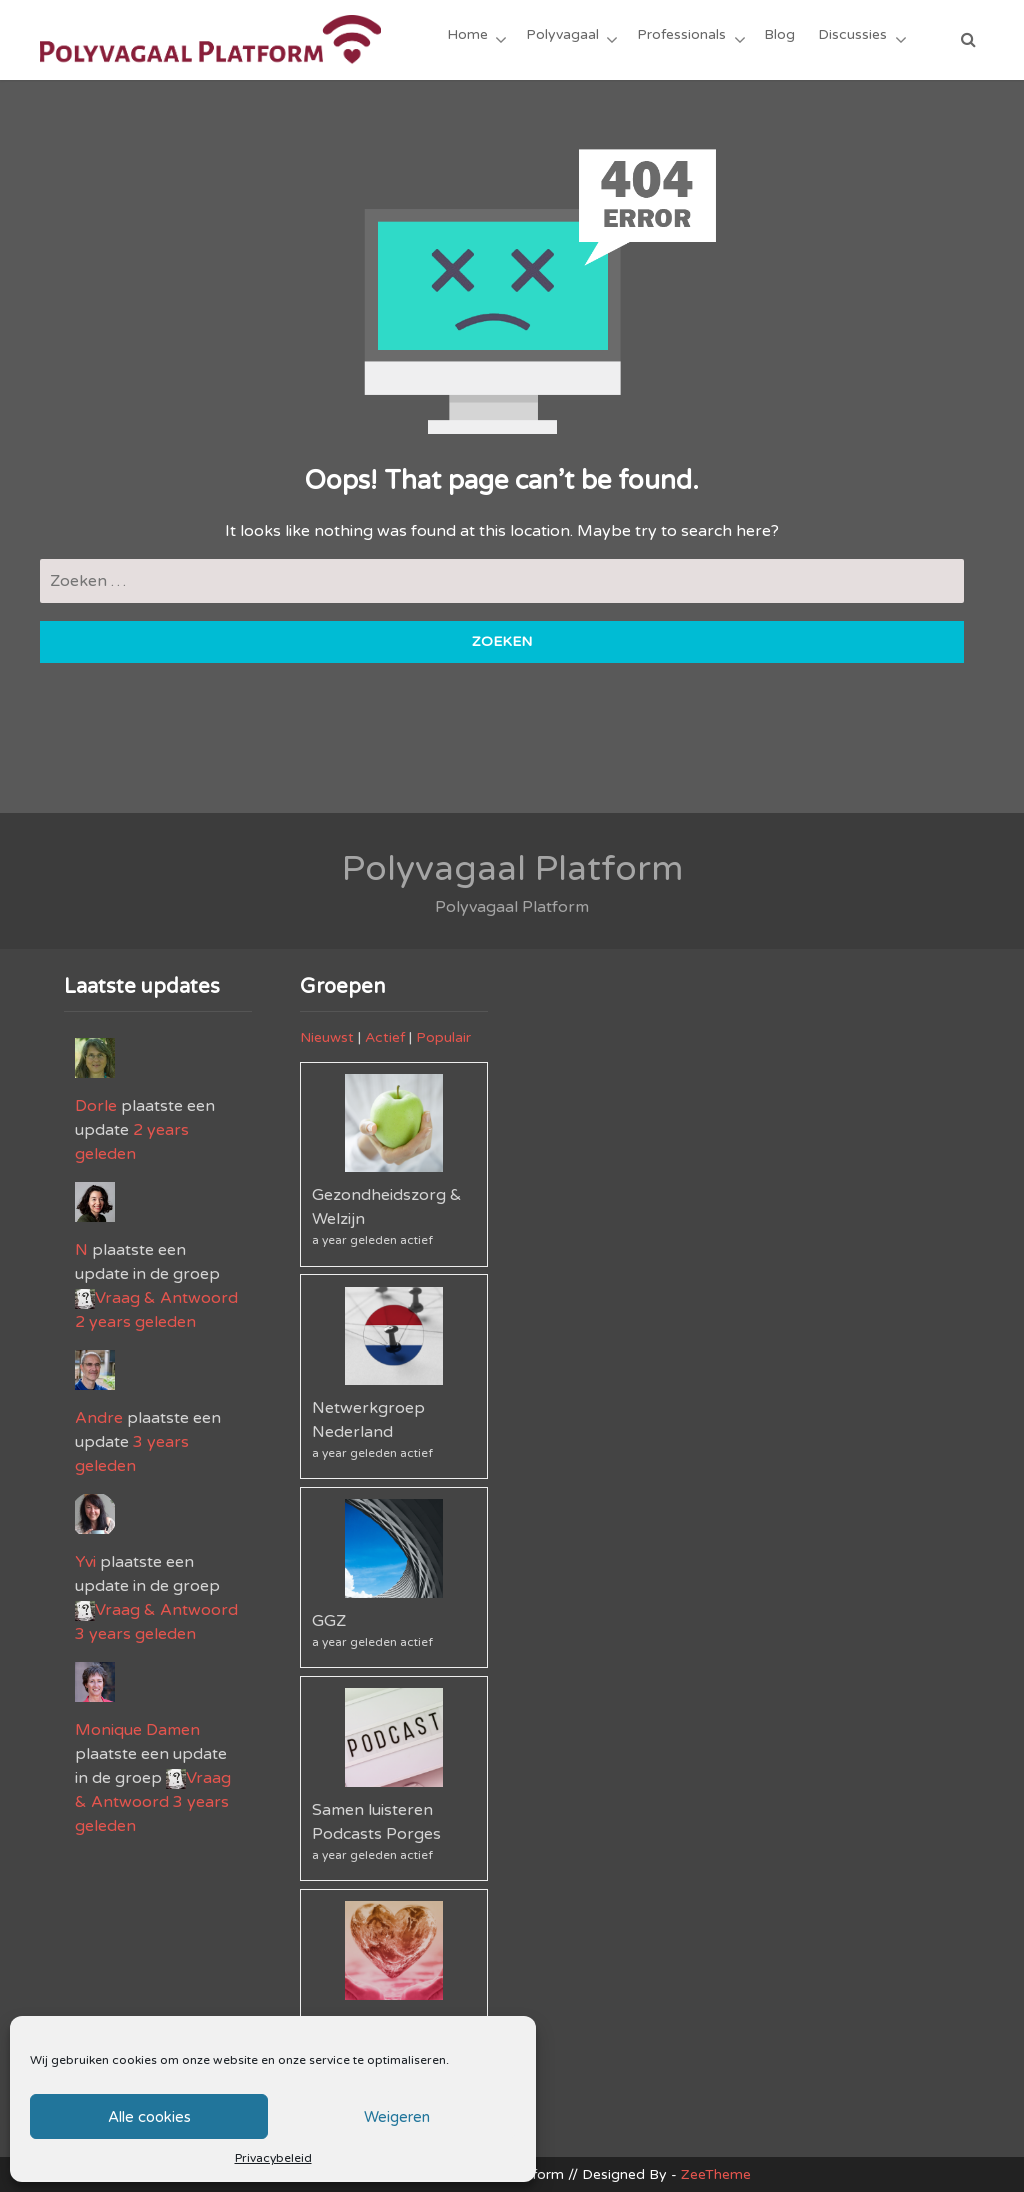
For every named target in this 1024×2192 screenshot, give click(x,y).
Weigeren (397, 2117)
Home (472, 39)
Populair (443, 1037)
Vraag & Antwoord (166, 1298)
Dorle (96, 1106)
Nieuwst (327, 1037)
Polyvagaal (566, 39)
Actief (385, 1037)
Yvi (85, 1562)
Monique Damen (137, 1730)
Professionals (684, 39)
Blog (781, 39)
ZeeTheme (716, 2174)
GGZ (329, 1621)
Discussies (853, 39)
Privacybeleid (273, 2158)
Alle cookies (149, 2117)
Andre (99, 1418)
